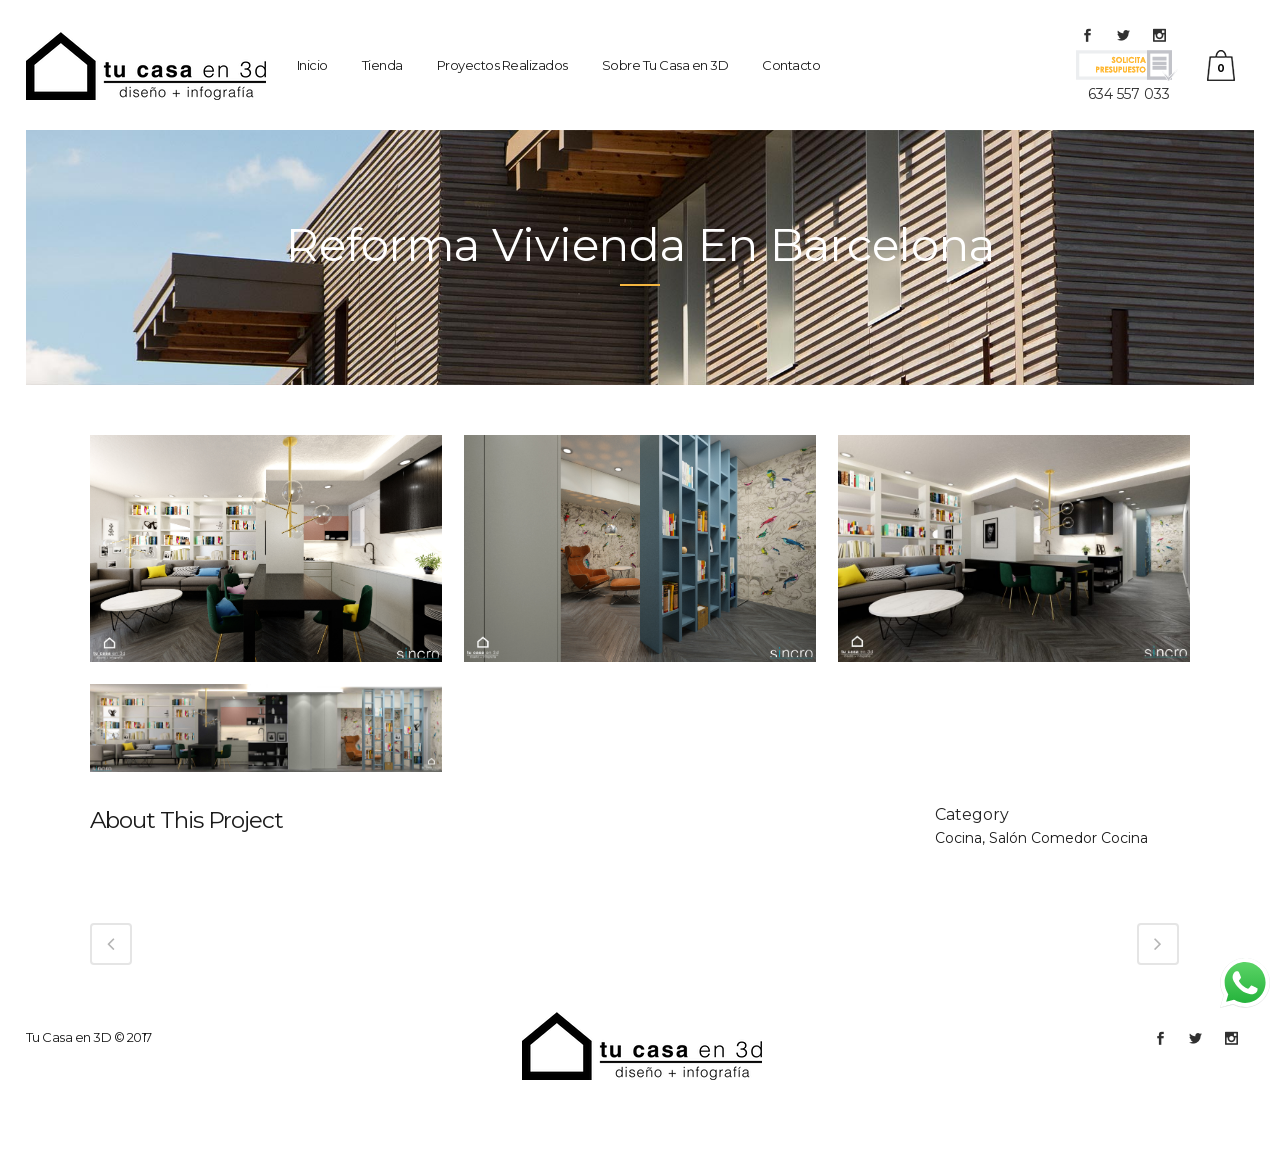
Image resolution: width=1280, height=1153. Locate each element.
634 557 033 (1129, 94)
